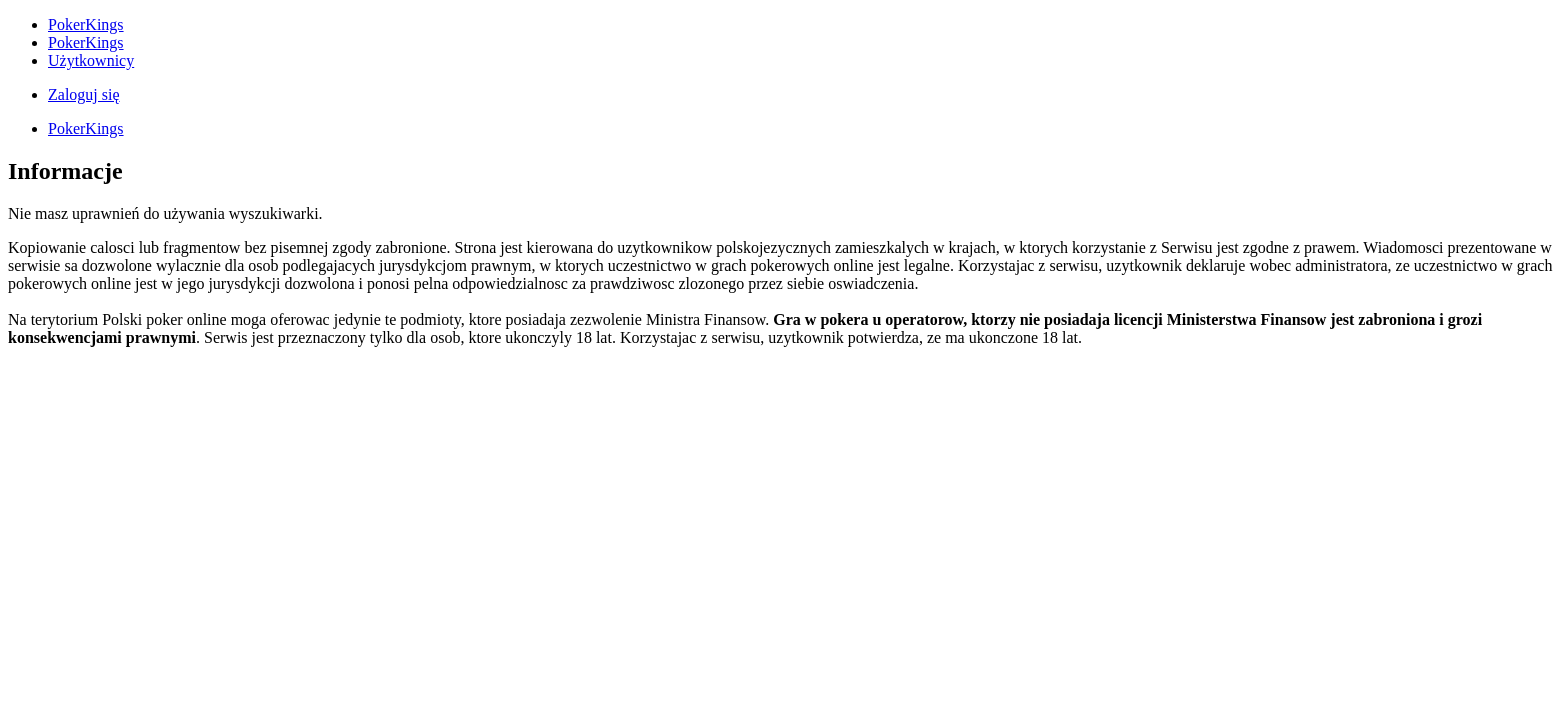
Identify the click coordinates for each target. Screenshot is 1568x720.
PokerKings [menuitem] (86, 24)
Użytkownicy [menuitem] (91, 60)
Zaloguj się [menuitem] (84, 94)
